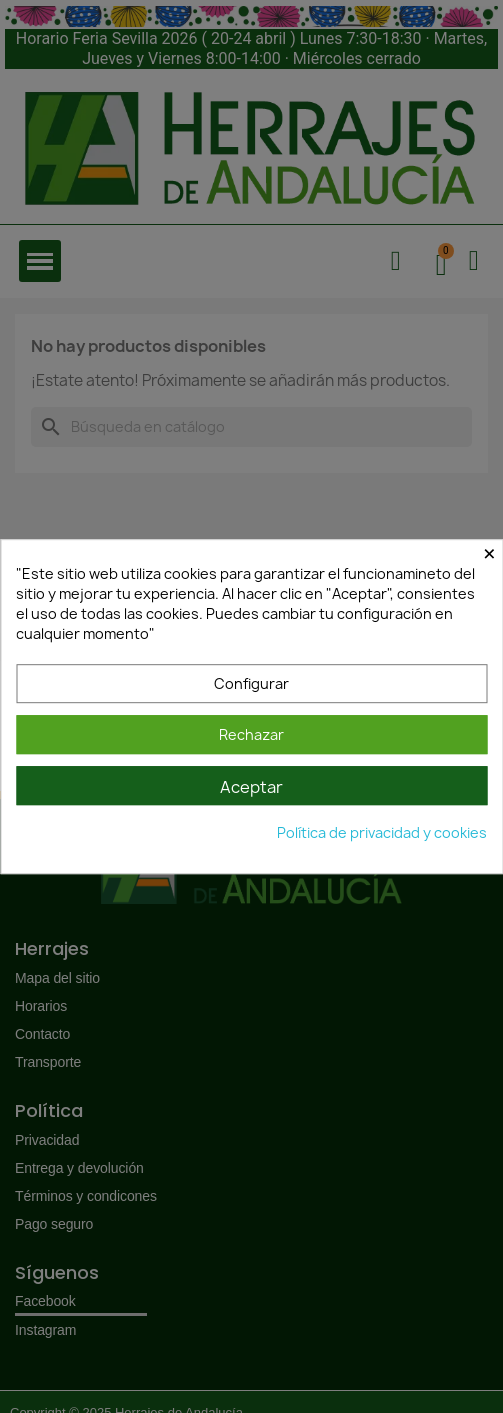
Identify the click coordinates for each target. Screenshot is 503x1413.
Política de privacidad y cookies (382, 832)
